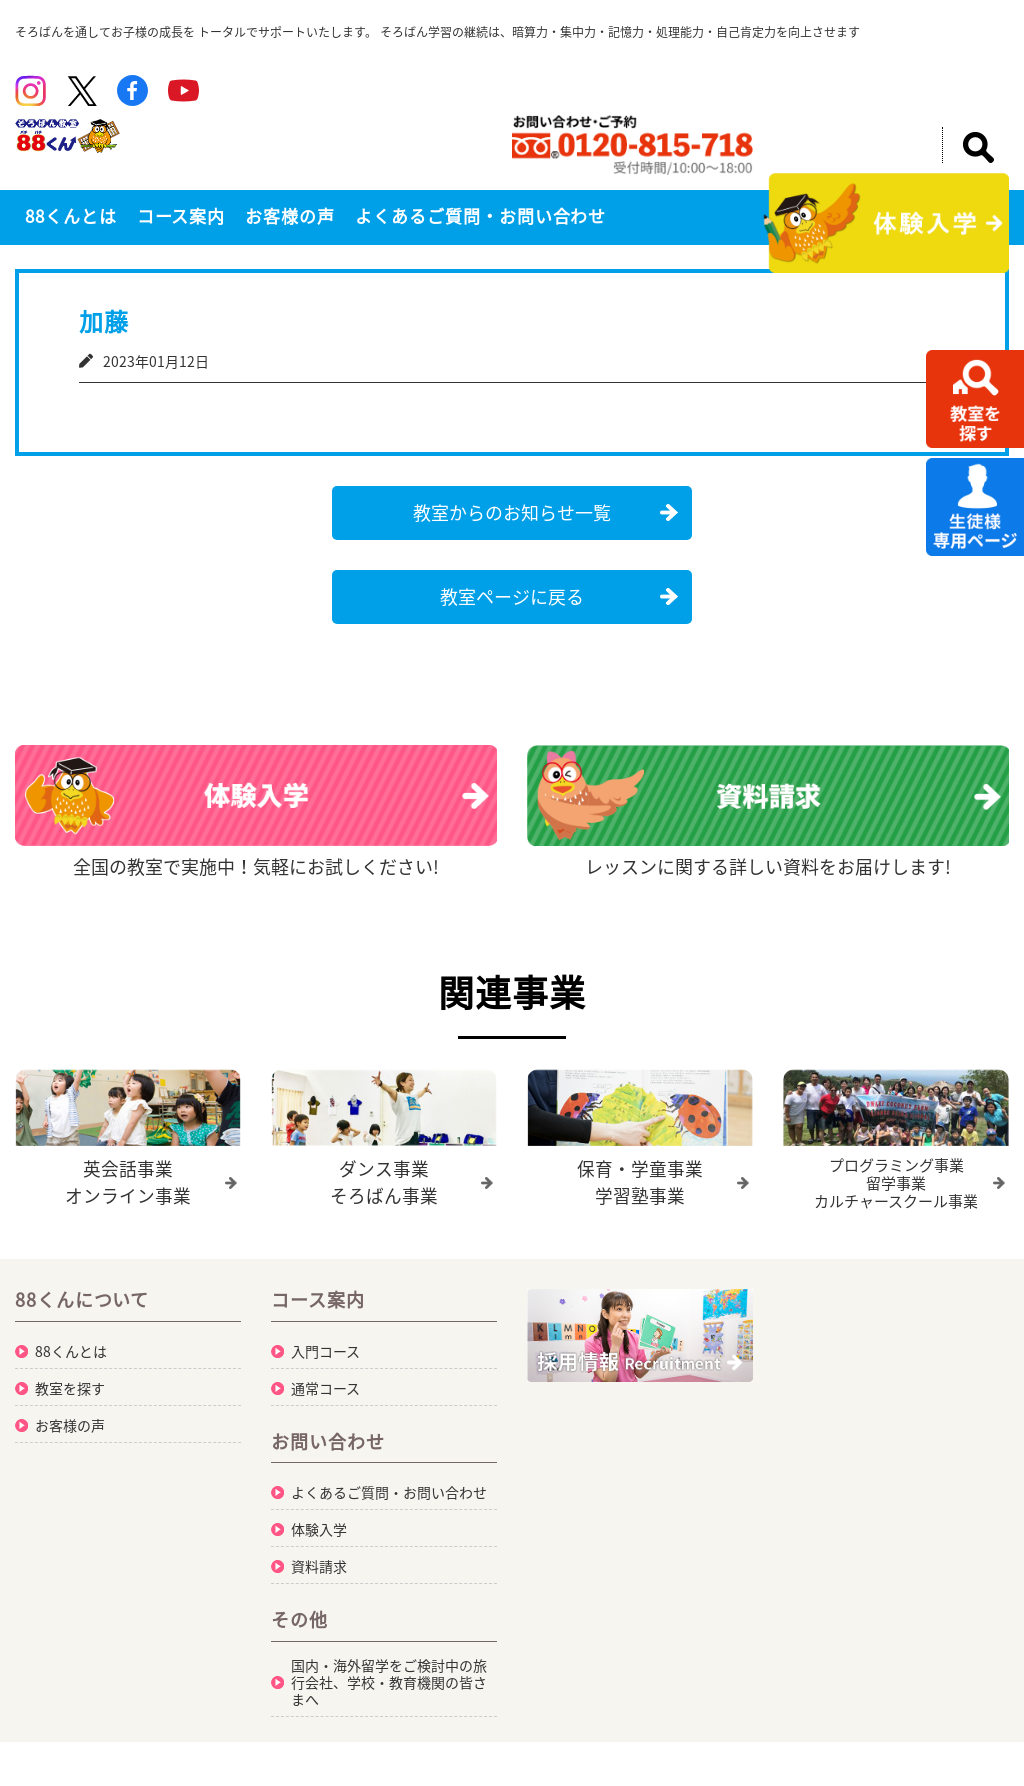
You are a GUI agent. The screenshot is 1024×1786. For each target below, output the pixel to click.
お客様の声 (290, 215)
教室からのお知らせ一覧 (512, 512)
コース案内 (181, 215)
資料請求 (319, 1565)
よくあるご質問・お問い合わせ (480, 215)
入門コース (325, 1350)
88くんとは (71, 215)
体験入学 (319, 1528)
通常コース (325, 1387)
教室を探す (70, 1387)
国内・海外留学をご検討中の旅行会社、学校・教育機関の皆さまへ (389, 1681)
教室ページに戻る (512, 596)
